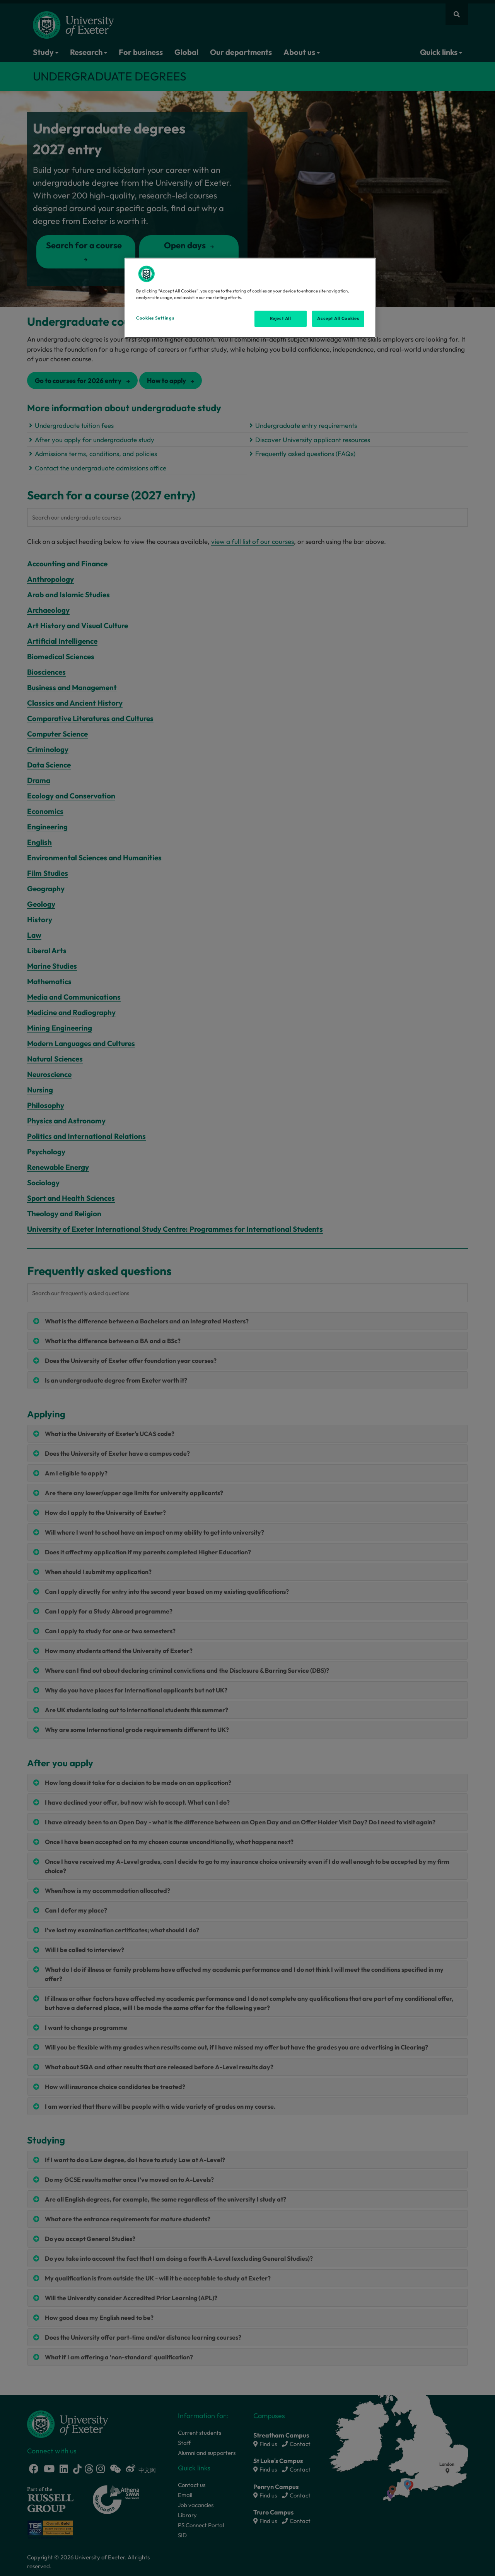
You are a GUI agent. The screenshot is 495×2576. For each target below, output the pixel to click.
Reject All (280, 318)
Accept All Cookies (338, 318)
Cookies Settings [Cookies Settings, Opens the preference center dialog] (155, 318)
